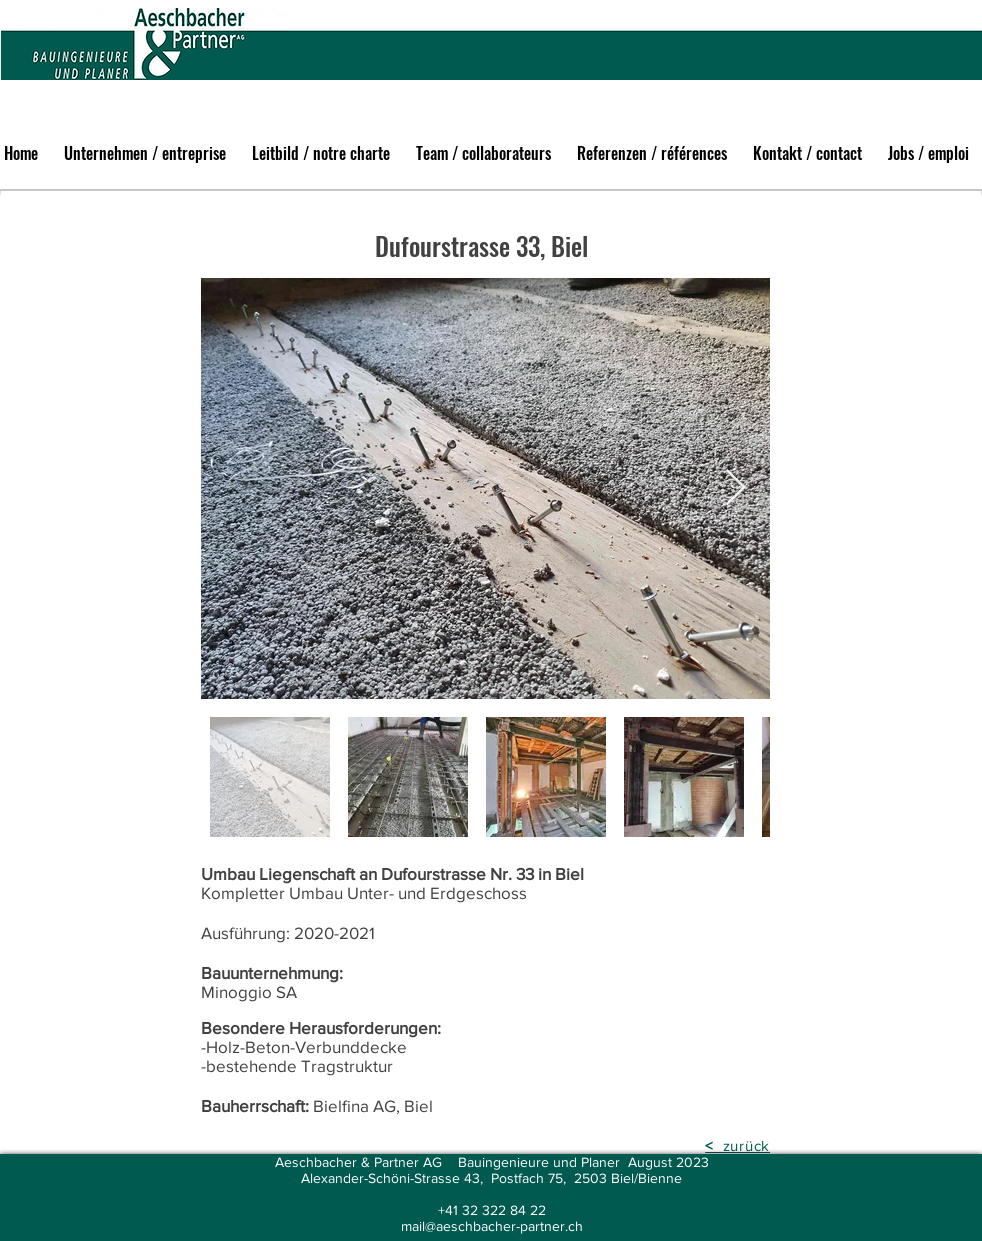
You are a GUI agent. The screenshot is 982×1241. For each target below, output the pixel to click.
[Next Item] (735, 488)
